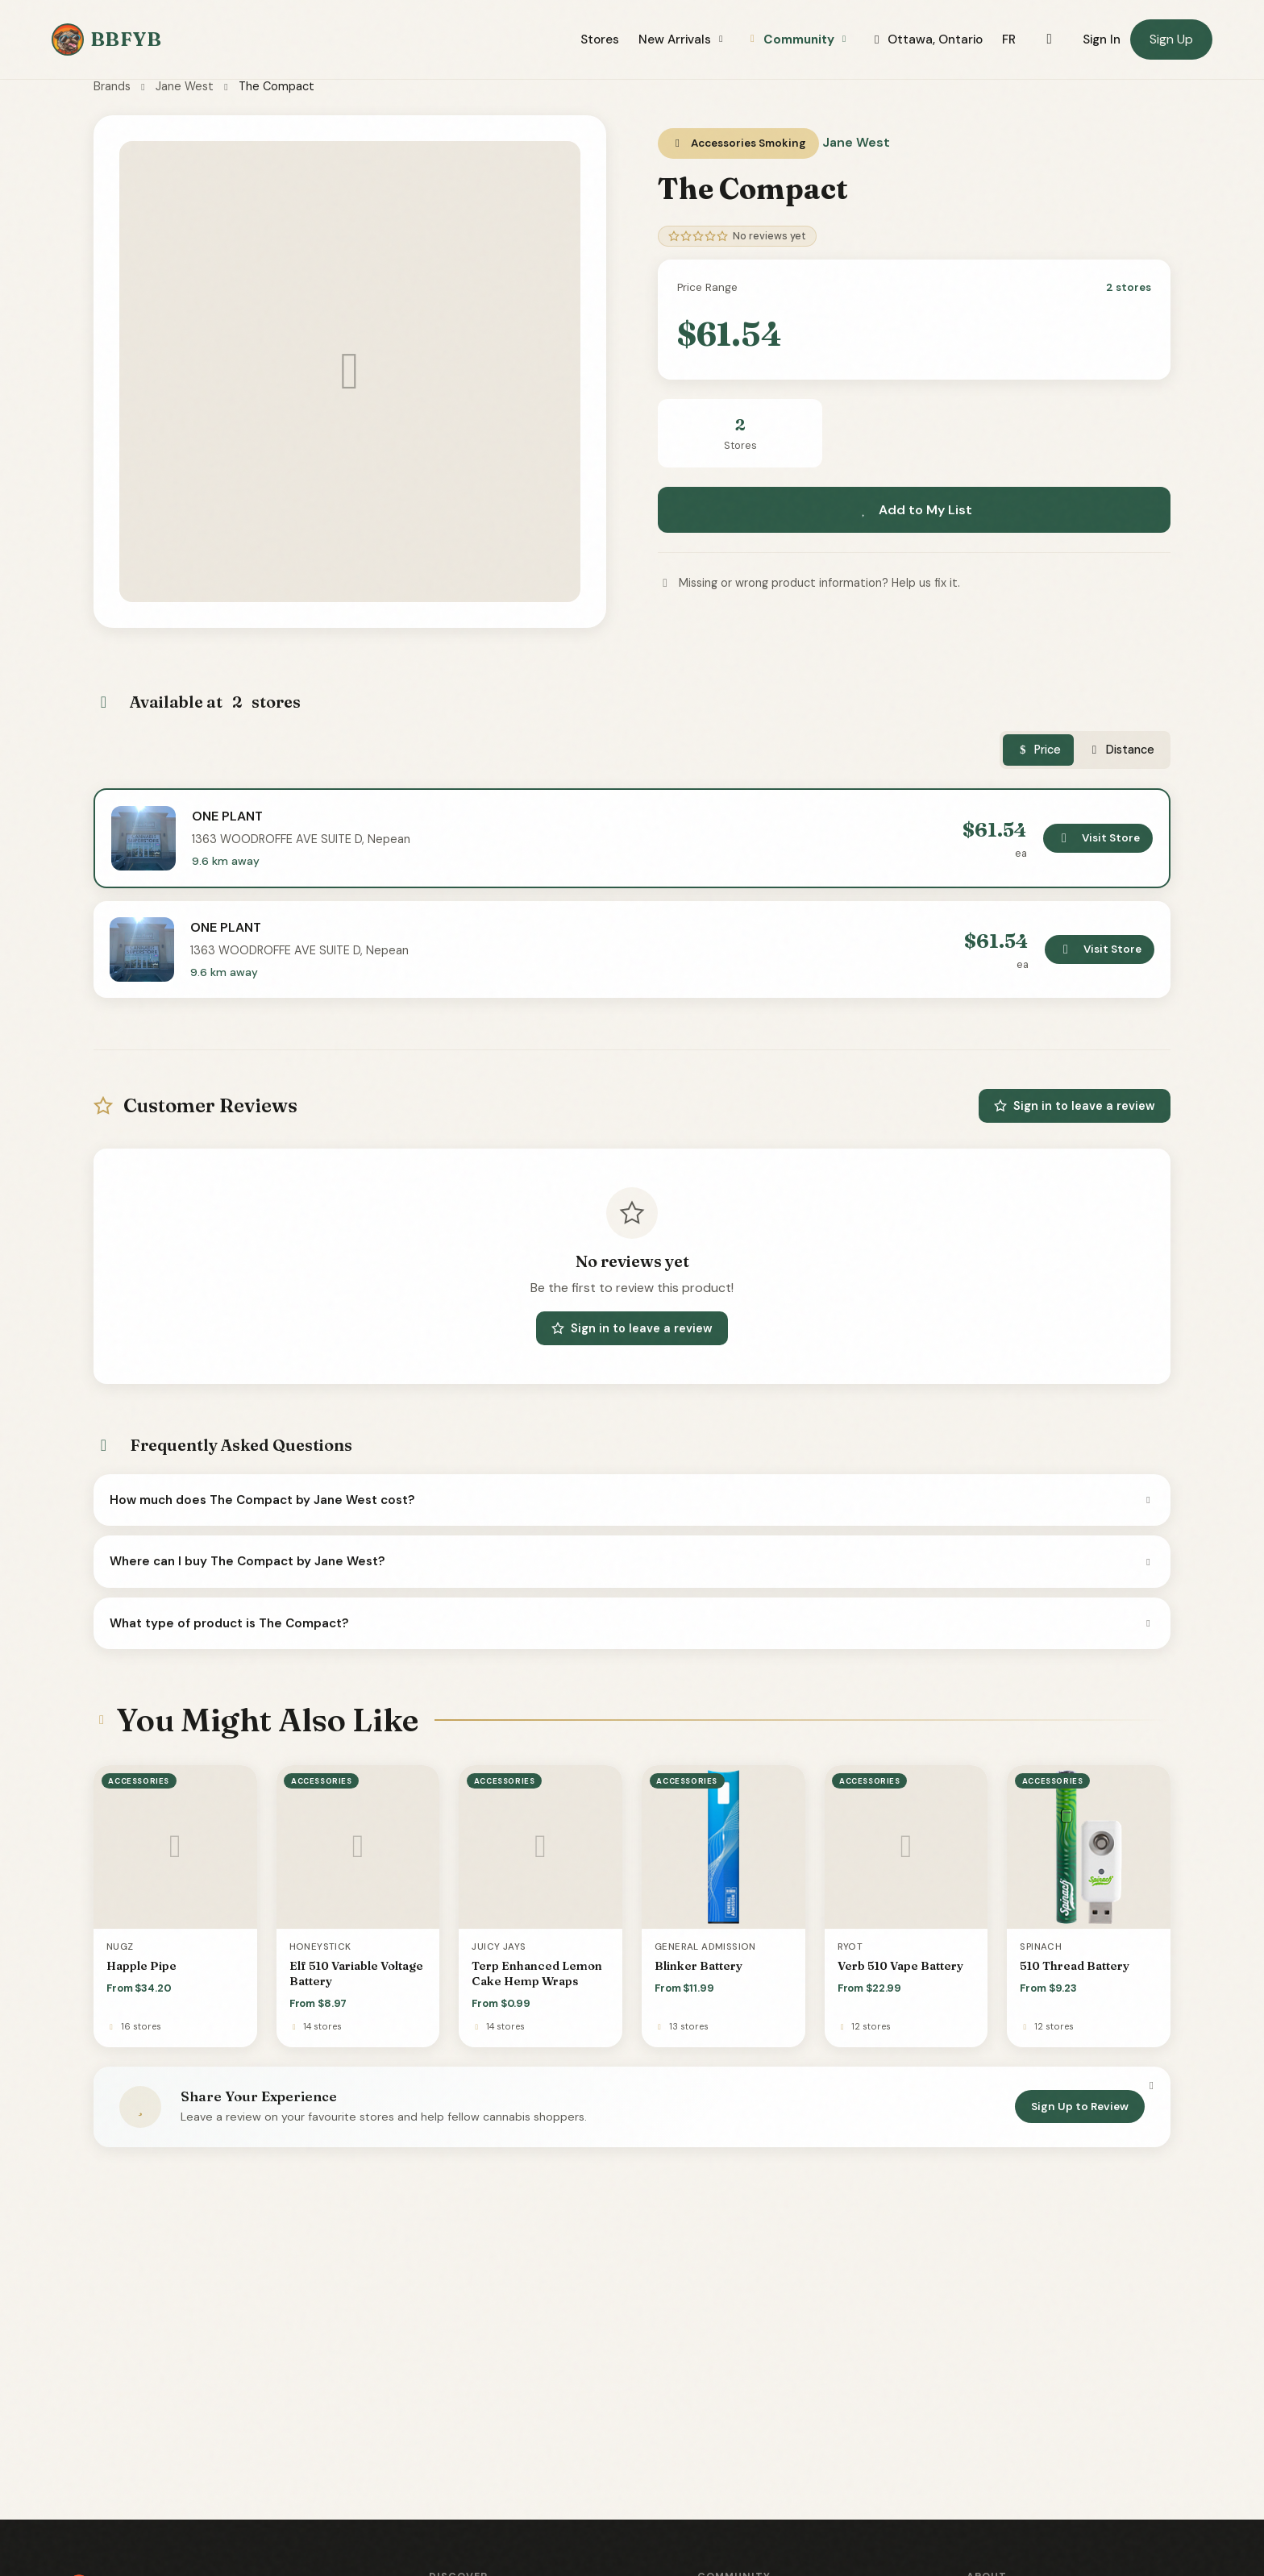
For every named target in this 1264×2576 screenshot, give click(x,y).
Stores (599, 39)
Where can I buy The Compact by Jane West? (632, 1561)
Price (1039, 749)
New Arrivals (682, 39)
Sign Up (1171, 39)
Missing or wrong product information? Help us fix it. (809, 582)
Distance (1120, 749)
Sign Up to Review (1080, 2106)
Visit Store (1098, 838)
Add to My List (914, 509)
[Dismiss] (1151, 2085)
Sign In (1102, 39)
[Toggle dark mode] (1049, 39)
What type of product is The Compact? (632, 1623)
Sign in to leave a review (1074, 1106)
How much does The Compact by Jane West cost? (632, 1500)
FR (1009, 39)
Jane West (185, 86)
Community (798, 39)
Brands (112, 86)
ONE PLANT (227, 816)
